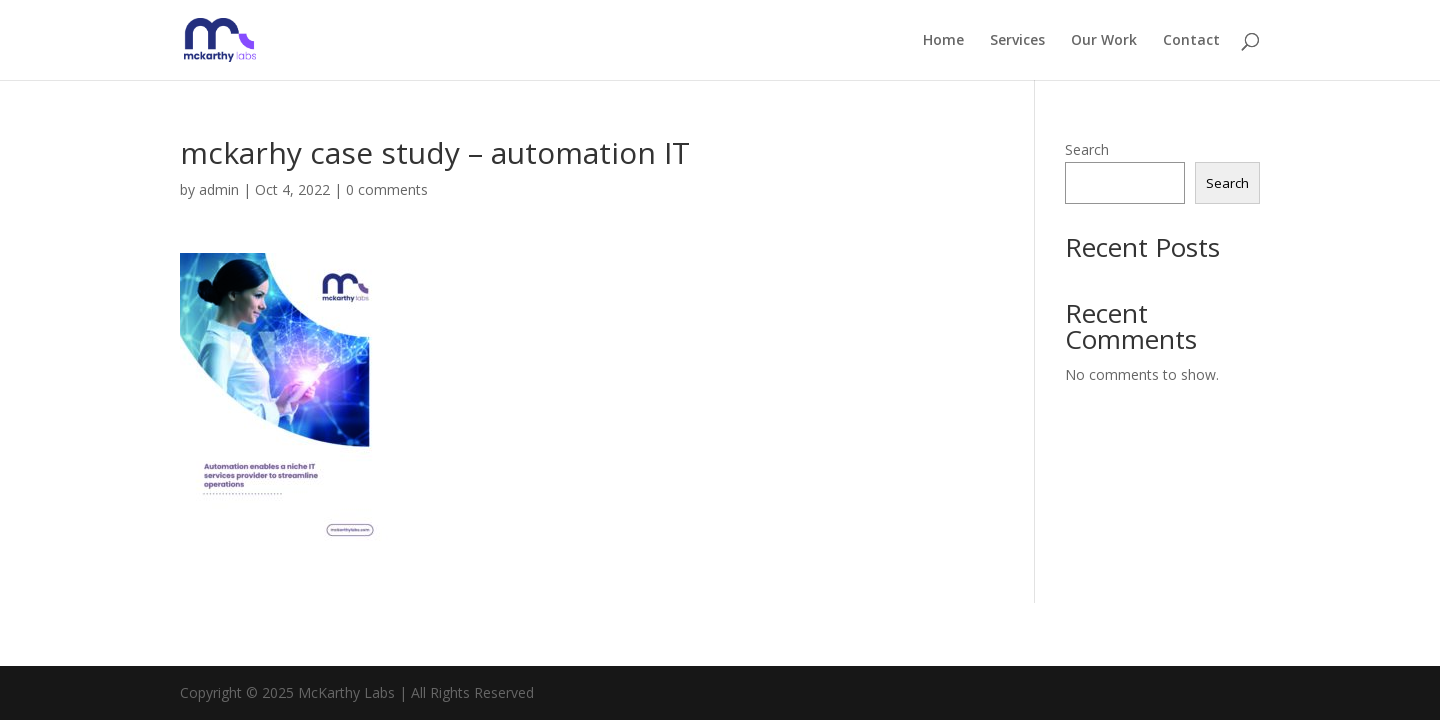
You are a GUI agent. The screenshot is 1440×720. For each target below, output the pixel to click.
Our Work (1104, 41)
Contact (1191, 41)
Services (1017, 41)
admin (219, 189)
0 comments (387, 189)
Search (1087, 149)
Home (943, 41)
